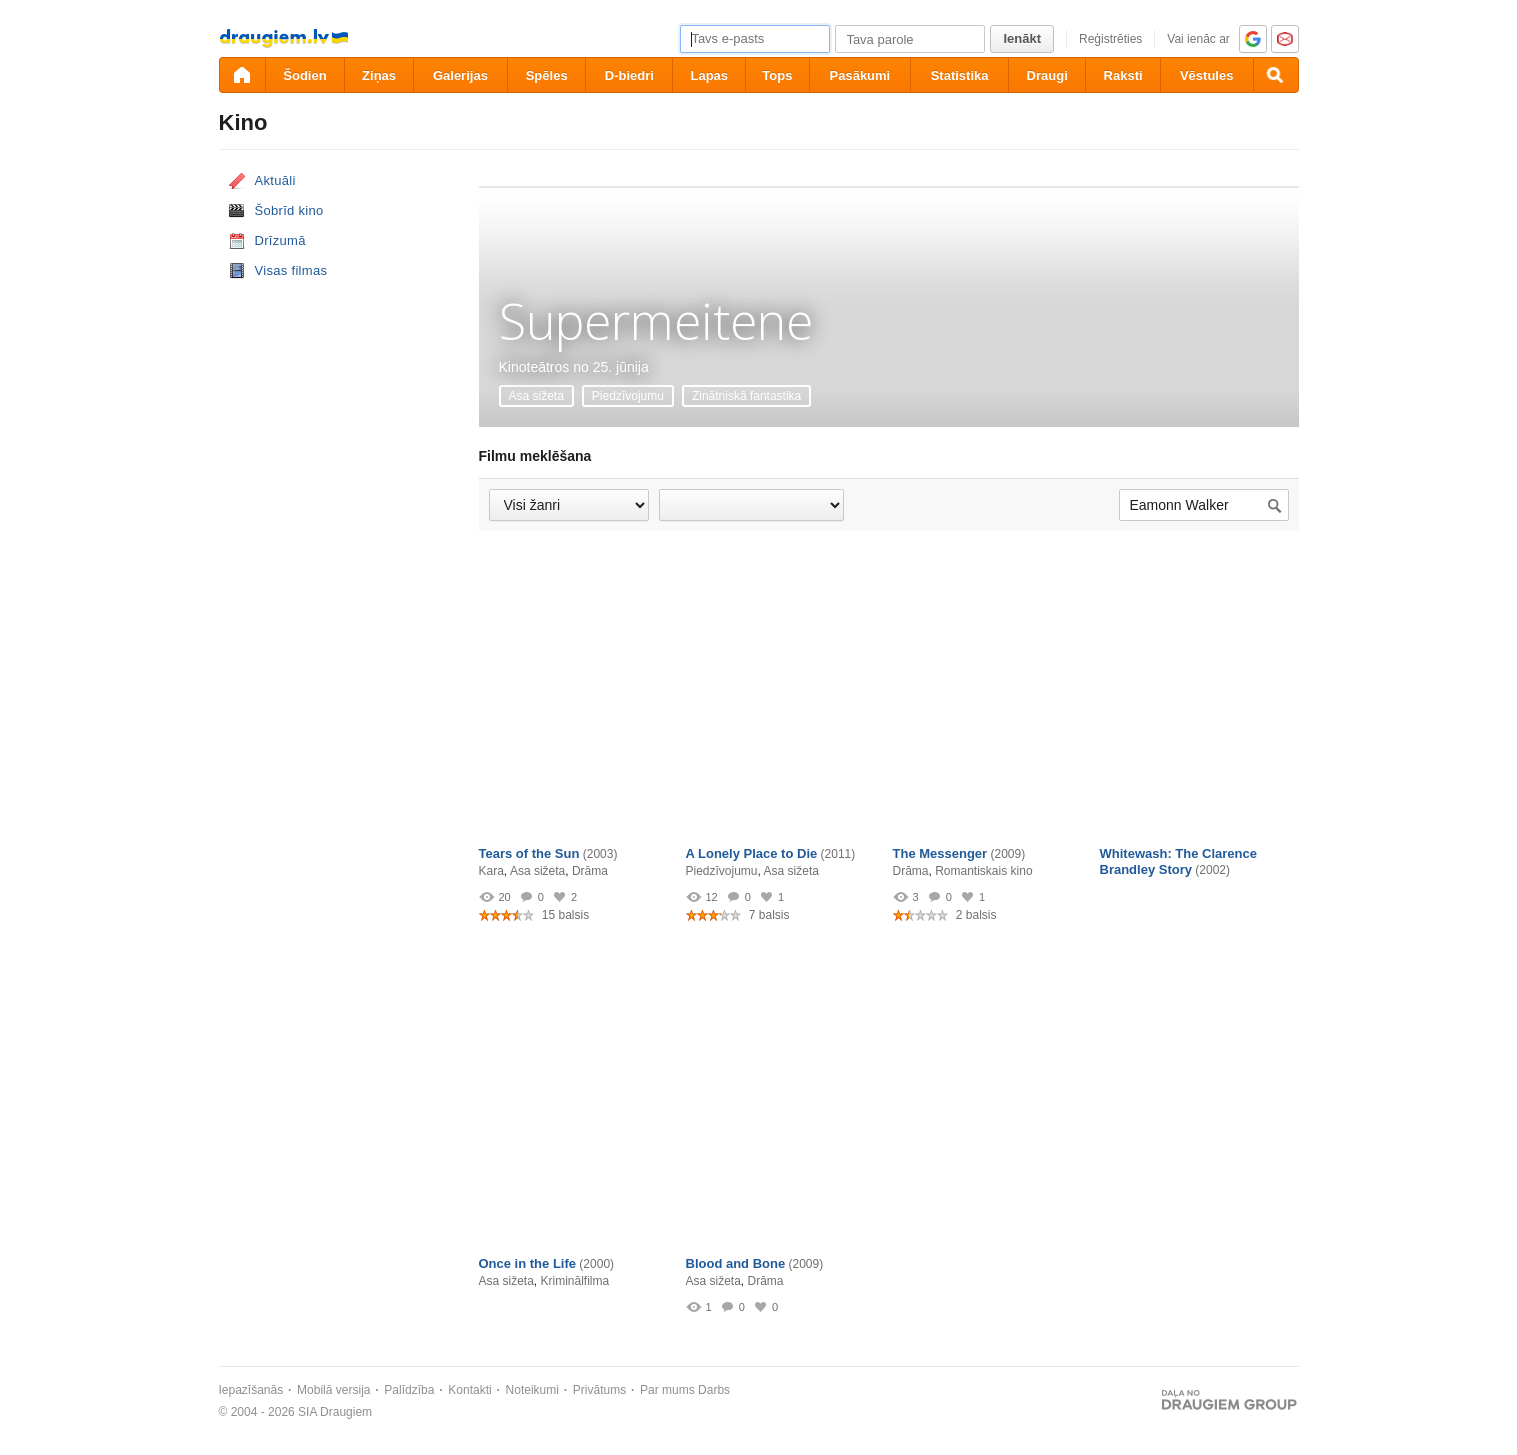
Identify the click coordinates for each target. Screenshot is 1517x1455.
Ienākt (1022, 38)
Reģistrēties (1110, 39)
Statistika (960, 75)
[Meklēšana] (1276, 75)
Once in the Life (528, 1263)
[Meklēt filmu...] (1204, 505)
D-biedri (629, 75)
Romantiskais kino (983, 871)
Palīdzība (409, 1390)
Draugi (1047, 75)
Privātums (599, 1390)
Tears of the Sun (529, 853)
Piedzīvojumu (628, 396)
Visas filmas (291, 270)
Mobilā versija (333, 1390)
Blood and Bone (736, 1263)
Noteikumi (532, 1390)
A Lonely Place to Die (752, 853)
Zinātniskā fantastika (746, 396)
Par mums (667, 1390)
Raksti (1123, 75)
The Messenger (940, 853)
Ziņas (379, 75)
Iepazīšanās (251, 1390)
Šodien (304, 75)
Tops (777, 75)
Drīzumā (280, 240)
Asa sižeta (536, 396)
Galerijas (460, 75)
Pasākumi (860, 75)
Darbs (714, 1390)
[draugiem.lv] (242, 75)
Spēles (547, 75)
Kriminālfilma (575, 1281)
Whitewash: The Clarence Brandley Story (1178, 861)
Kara (491, 871)
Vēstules (1206, 75)
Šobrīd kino (289, 210)
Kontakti (469, 1390)
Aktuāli (275, 180)
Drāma (590, 871)
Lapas (709, 75)
